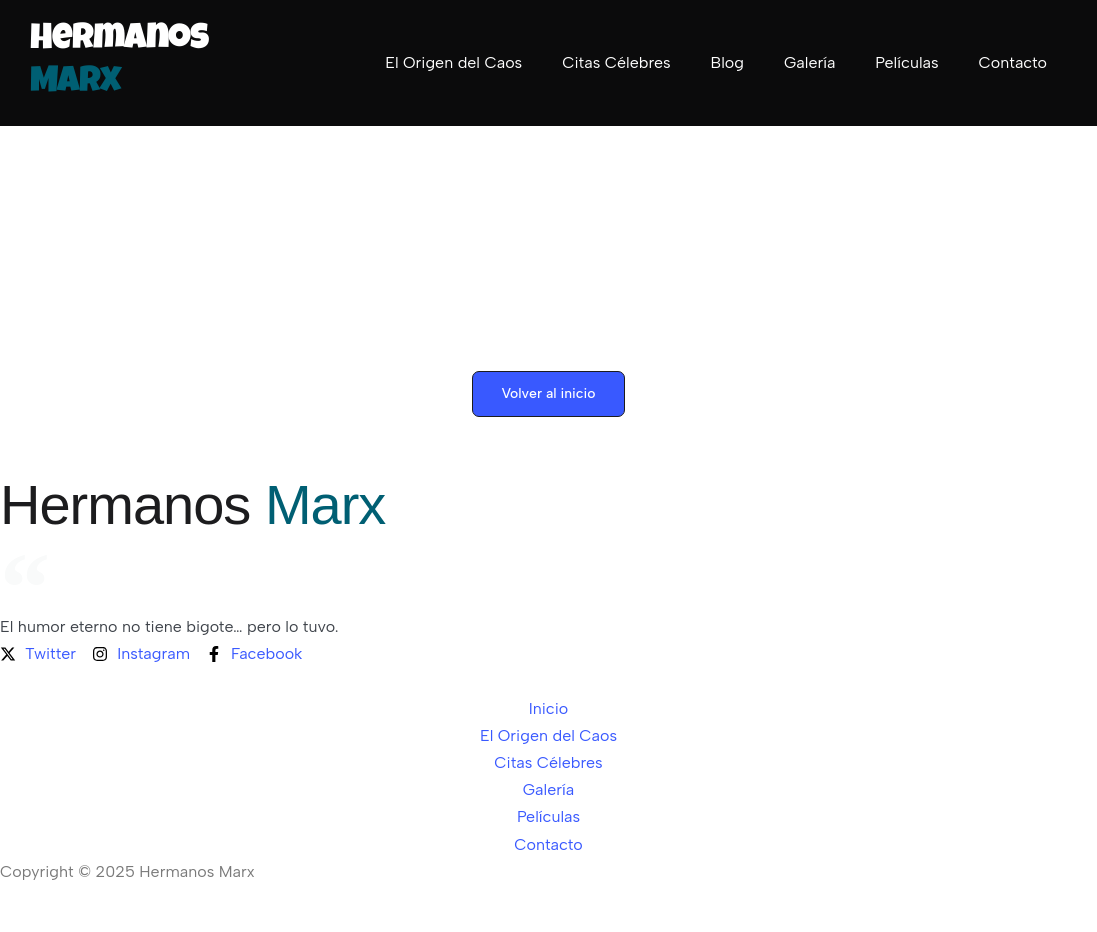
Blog (727, 62)
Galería (809, 62)
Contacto (1013, 62)
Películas (906, 62)
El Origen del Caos (453, 62)
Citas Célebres (616, 62)
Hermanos (192, 504)
